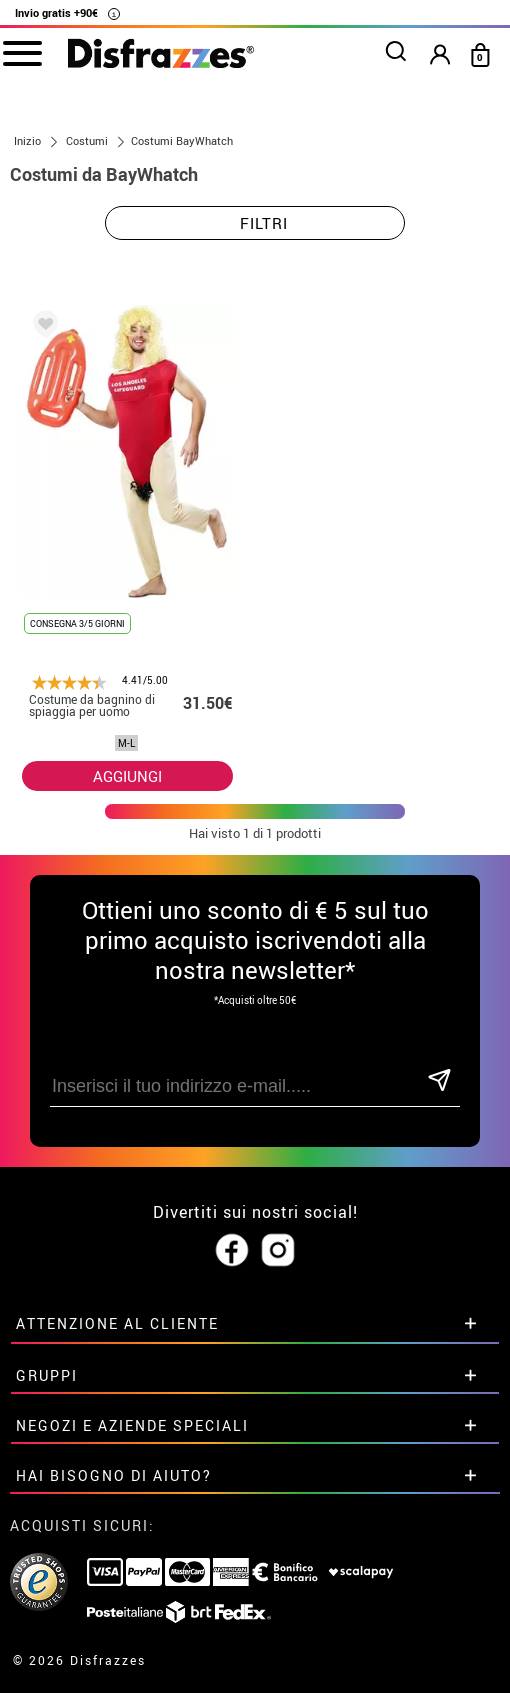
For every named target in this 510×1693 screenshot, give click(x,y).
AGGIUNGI (127, 776)
